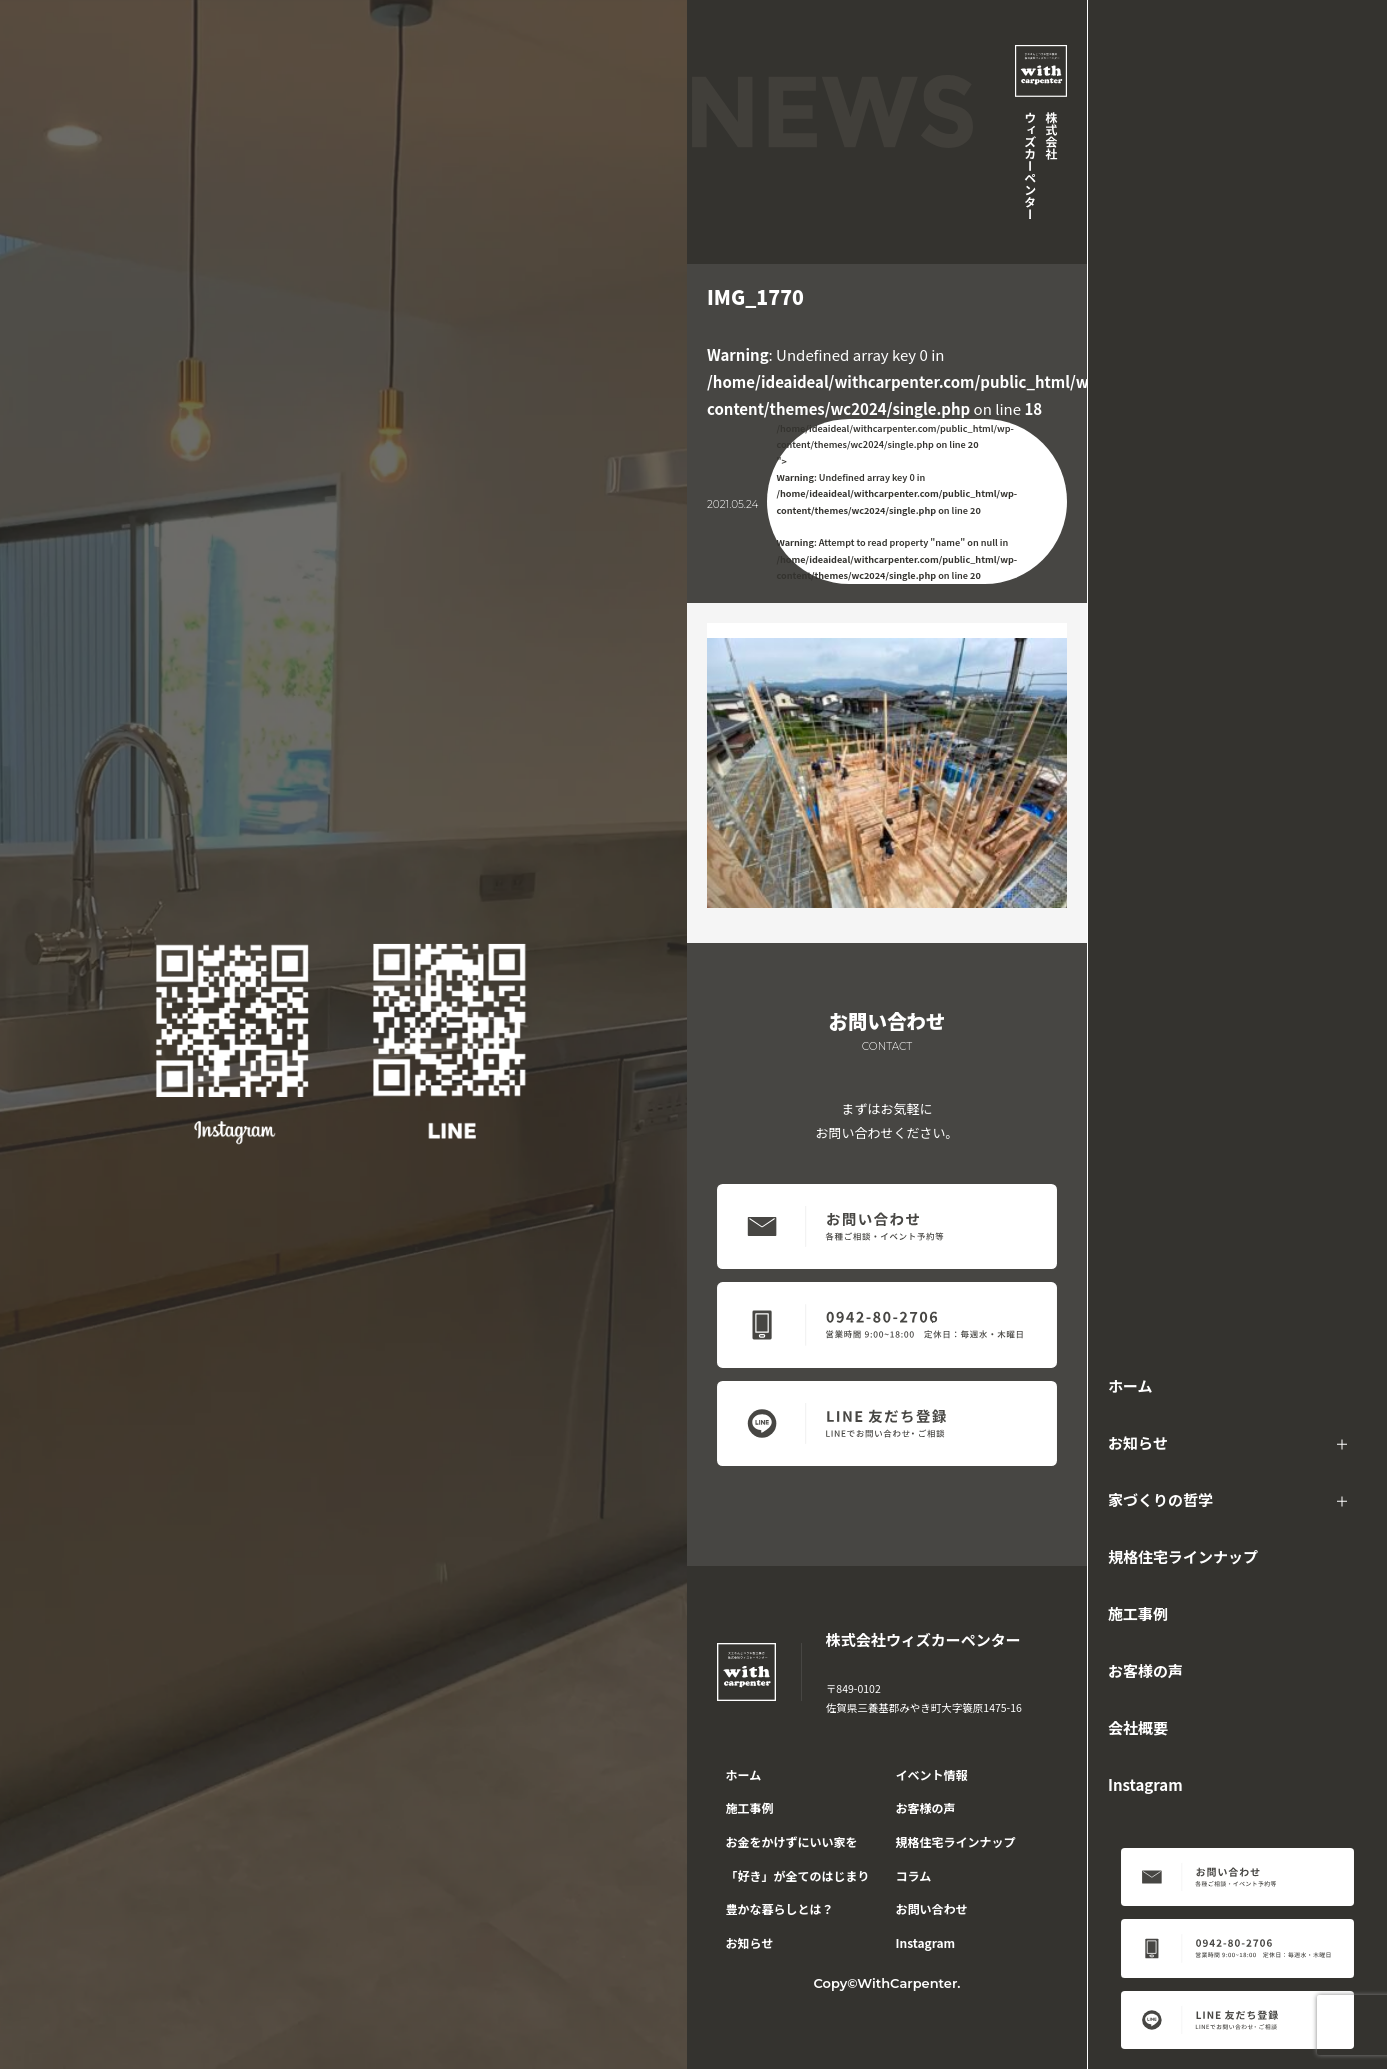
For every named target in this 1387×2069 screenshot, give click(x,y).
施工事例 (1138, 1613)
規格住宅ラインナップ (1183, 1556)
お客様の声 (1145, 1670)
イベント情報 (932, 1774)
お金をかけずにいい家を (792, 1841)
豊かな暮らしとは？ (780, 1908)
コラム (914, 1875)
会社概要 (1138, 1727)
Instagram (1145, 1784)
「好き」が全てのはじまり (798, 1875)
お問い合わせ (932, 1908)
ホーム (1130, 1385)
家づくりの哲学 (1160, 1499)
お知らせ (1138, 1442)
